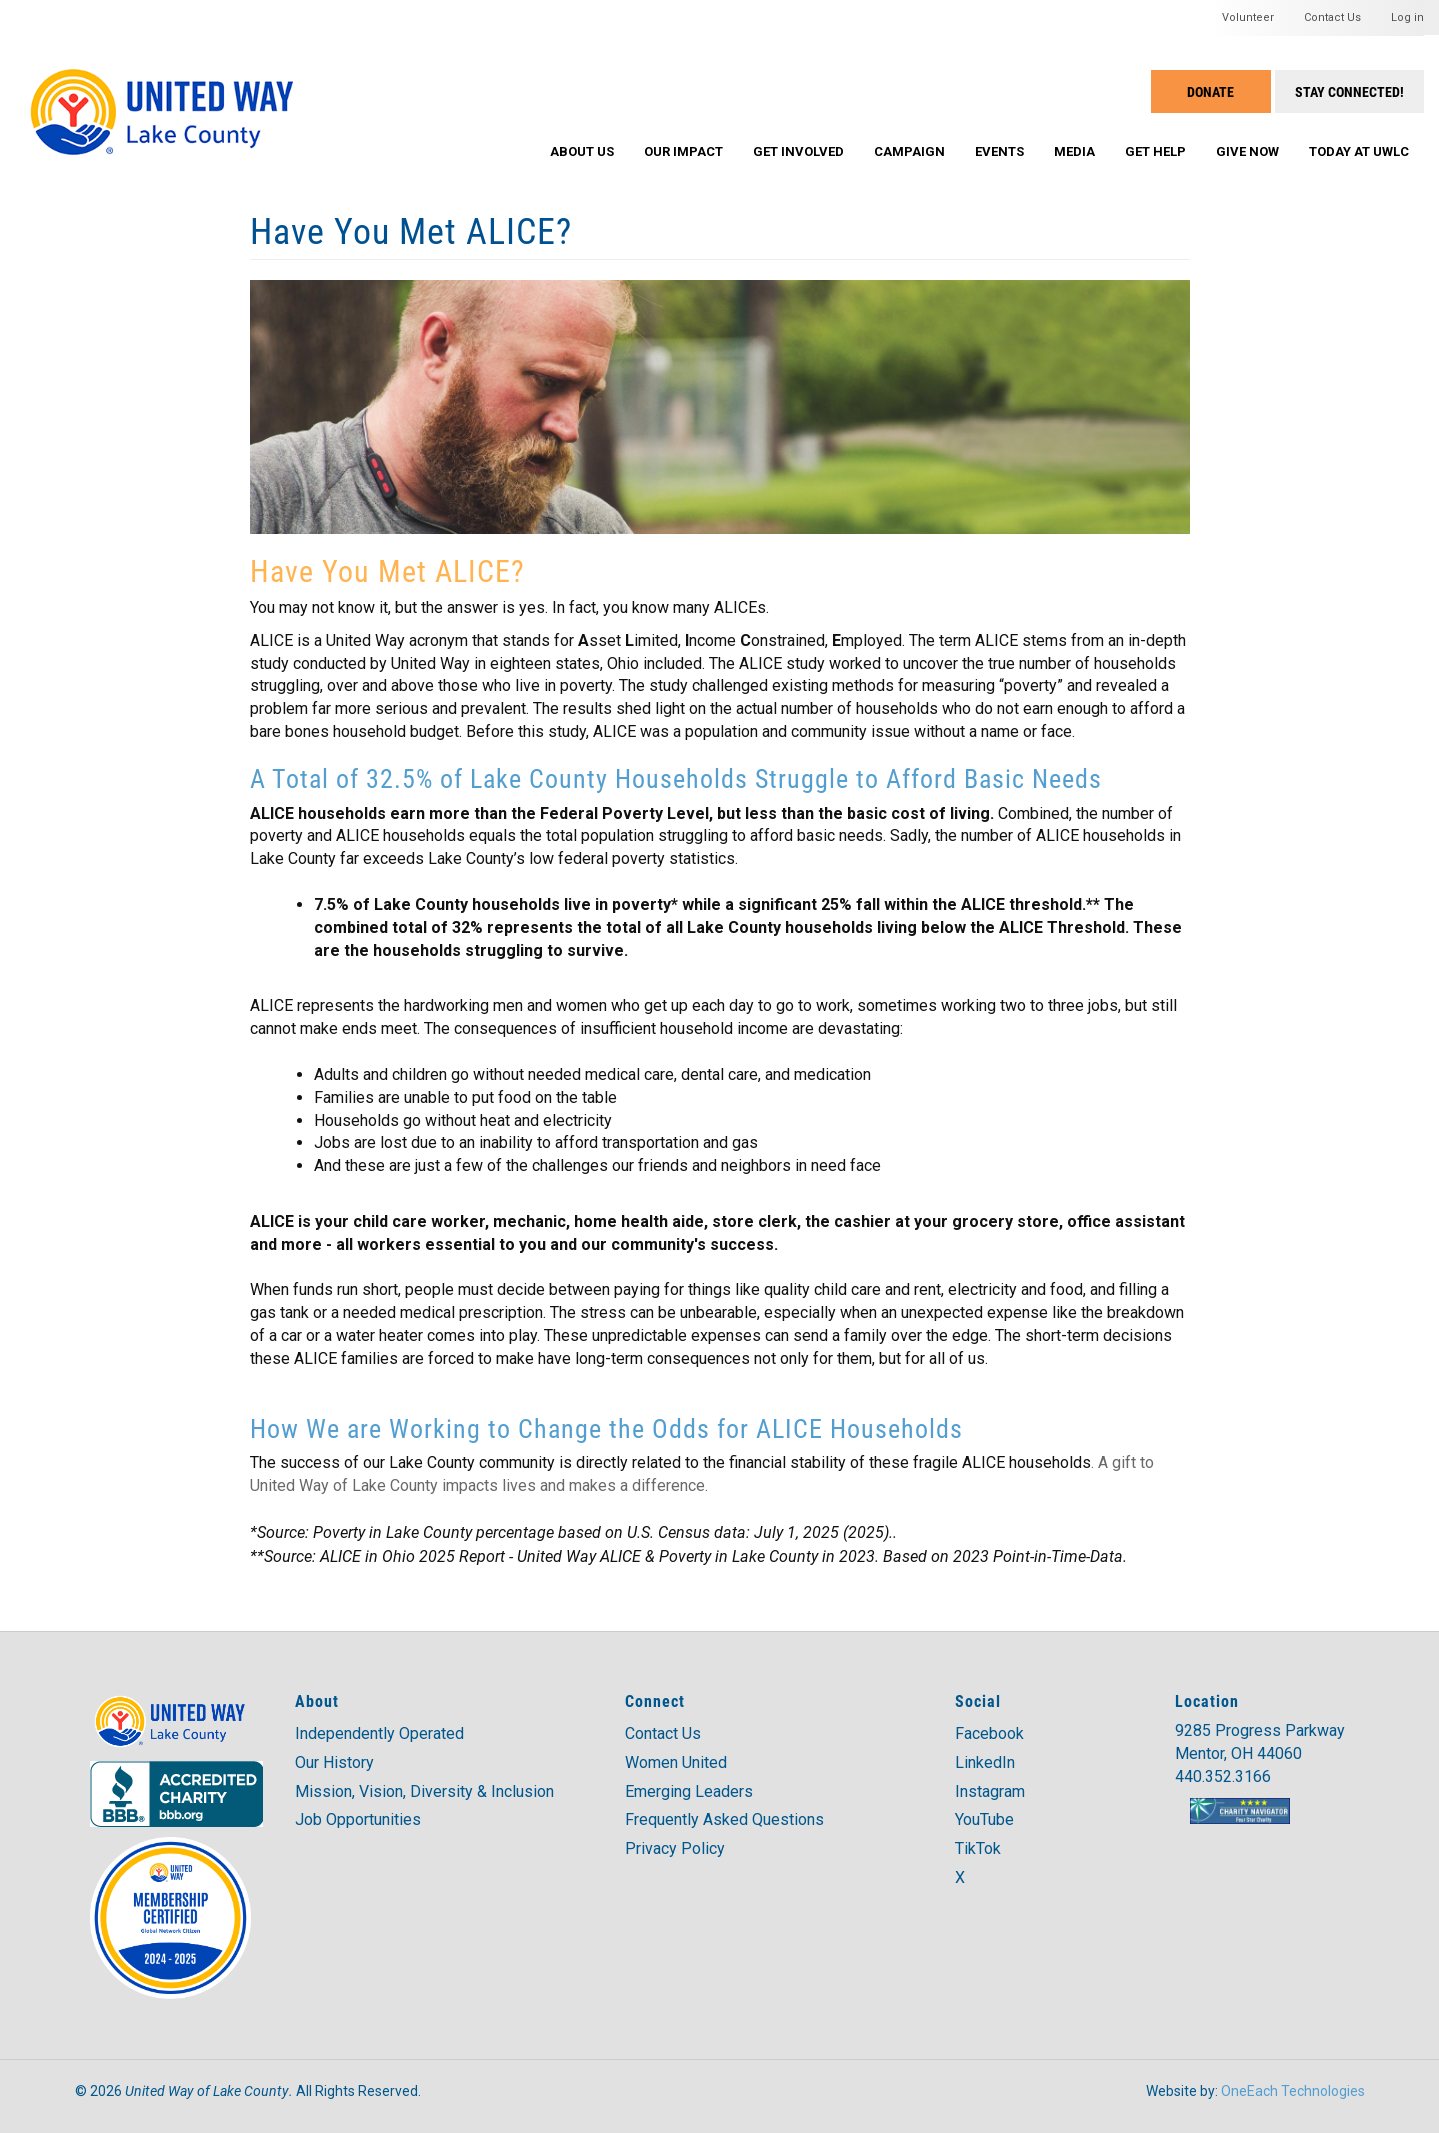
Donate (1210, 91)
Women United (676, 1762)
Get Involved (798, 151)
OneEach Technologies (1293, 2091)
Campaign (909, 151)
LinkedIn (985, 1762)
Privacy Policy (675, 1848)
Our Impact (683, 151)
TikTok (978, 1848)
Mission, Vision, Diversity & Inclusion (424, 1791)
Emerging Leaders (689, 1791)
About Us (582, 151)
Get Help (1155, 151)
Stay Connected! (1349, 91)
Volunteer (1248, 17)
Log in (1407, 17)
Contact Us (1332, 17)
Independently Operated (379, 1733)
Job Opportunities (358, 1819)
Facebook (989, 1733)
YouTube (984, 1819)
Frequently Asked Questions (724, 1819)
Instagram (990, 1791)
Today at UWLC (1359, 151)
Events (999, 151)
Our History (334, 1762)
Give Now (1247, 151)
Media (1074, 151)
